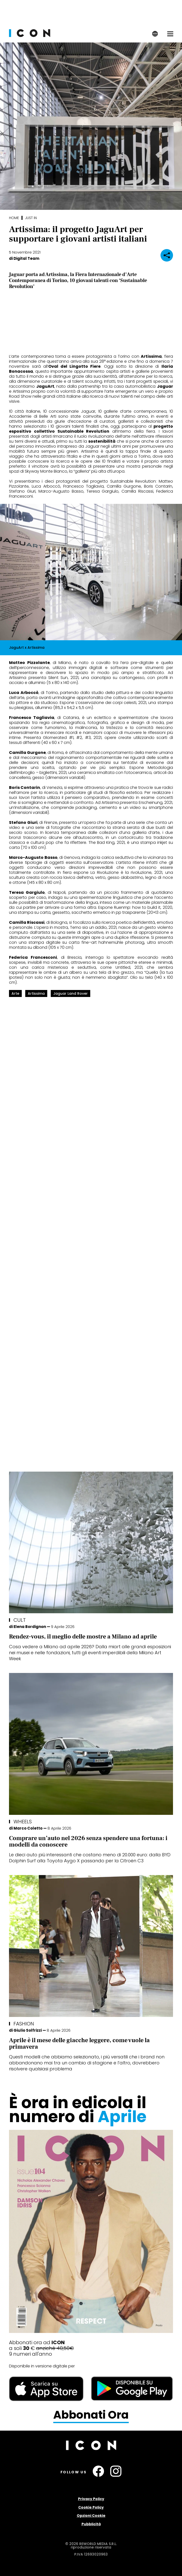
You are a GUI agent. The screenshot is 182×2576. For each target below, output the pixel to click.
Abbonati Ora (91, 2415)
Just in (31, 217)
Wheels (23, 1821)
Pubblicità (91, 2524)
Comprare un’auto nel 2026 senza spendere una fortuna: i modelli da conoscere (88, 1841)
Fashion (24, 2023)
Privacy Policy (91, 2498)
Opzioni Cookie (91, 2515)
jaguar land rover (70, 993)
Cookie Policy (91, 2507)
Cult (20, 1619)
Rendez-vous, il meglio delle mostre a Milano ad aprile (83, 1636)
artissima (36, 993)
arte (15, 993)
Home (14, 217)
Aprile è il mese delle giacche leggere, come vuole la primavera (79, 2043)
